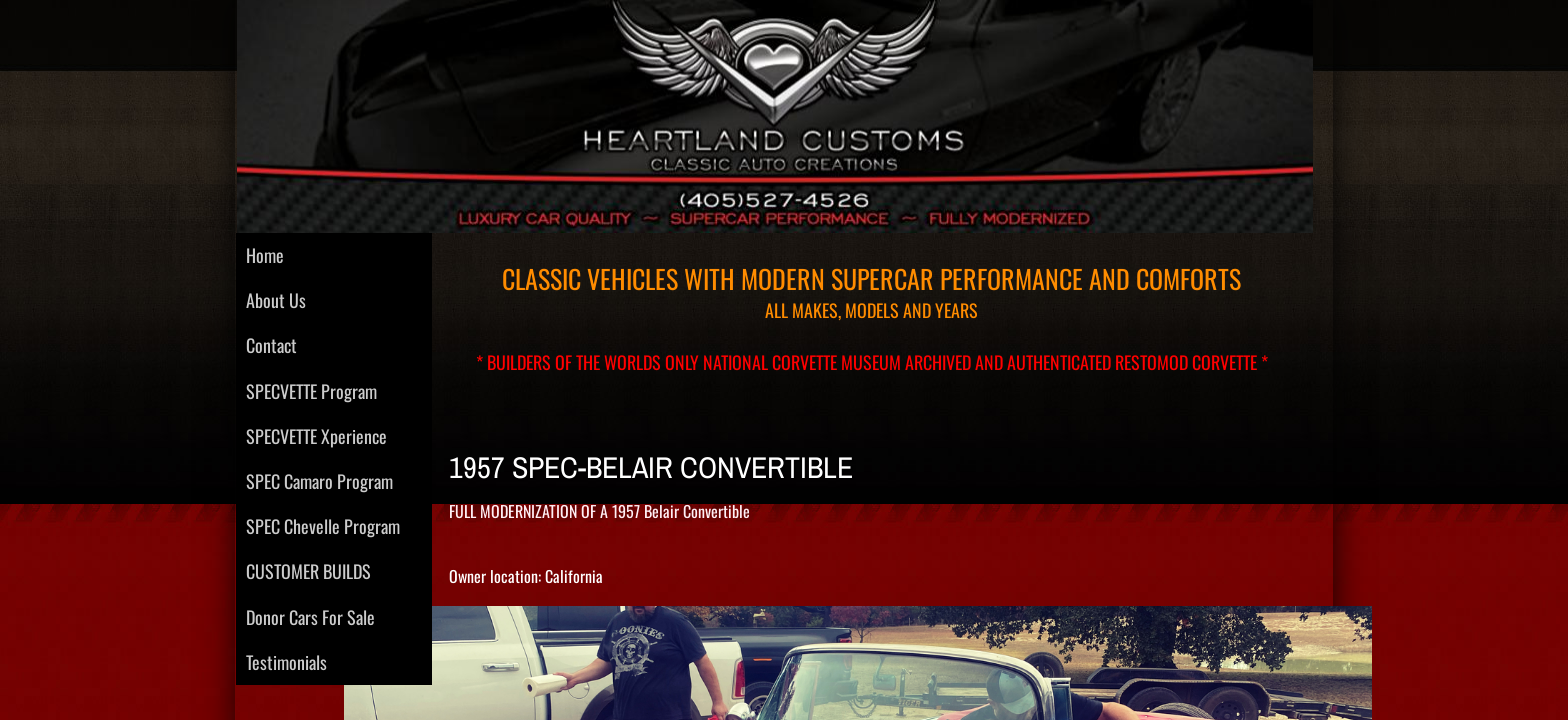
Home (265, 255)
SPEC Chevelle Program (323, 526)
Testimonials (286, 662)
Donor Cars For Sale (310, 617)
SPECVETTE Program (311, 391)
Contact (271, 345)
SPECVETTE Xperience (316, 436)
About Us (276, 300)
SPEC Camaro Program (319, 481)
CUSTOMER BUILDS (308, 571)
